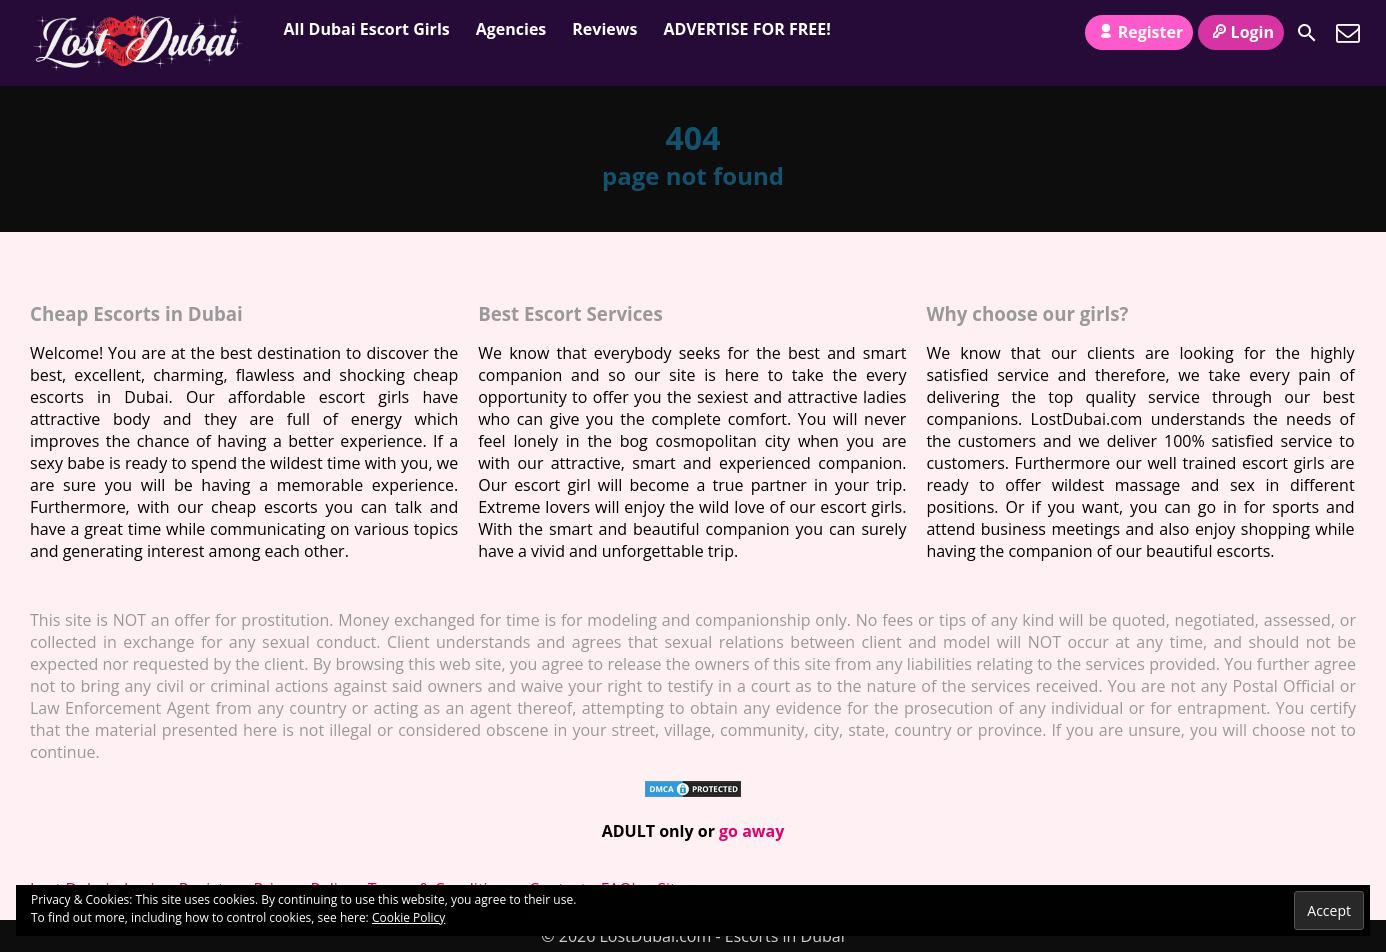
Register (1139, 32)
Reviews (604, 29)
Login (1241, 32)
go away (751, 831)
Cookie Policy (408, 917)
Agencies (511, 29)
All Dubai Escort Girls (367, 29)
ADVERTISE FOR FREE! (746, 29)
